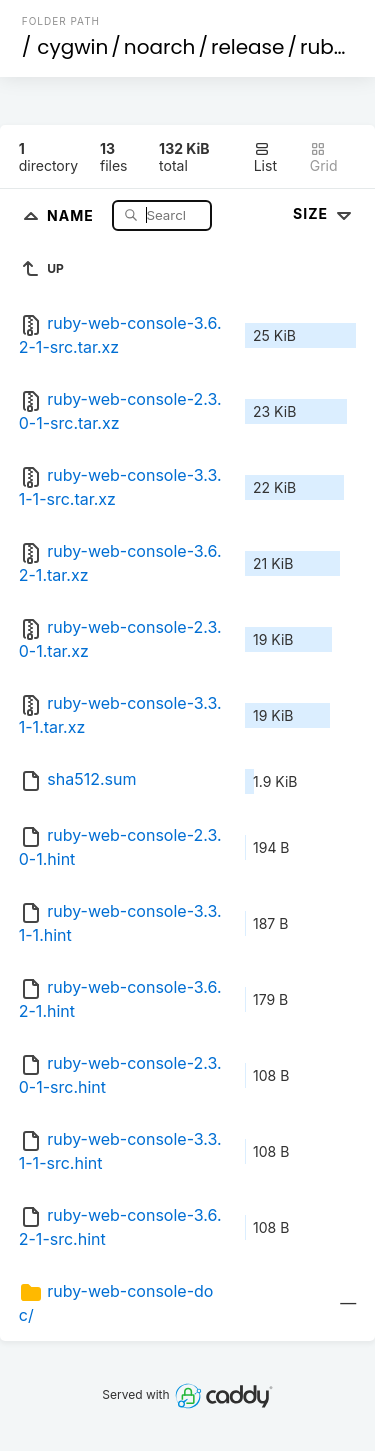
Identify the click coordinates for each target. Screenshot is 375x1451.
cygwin (72, 47)
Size (324, 213)
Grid (324, 157)
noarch (160, 47)
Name (72, 214)
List (265, 157)
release (248, 47)
